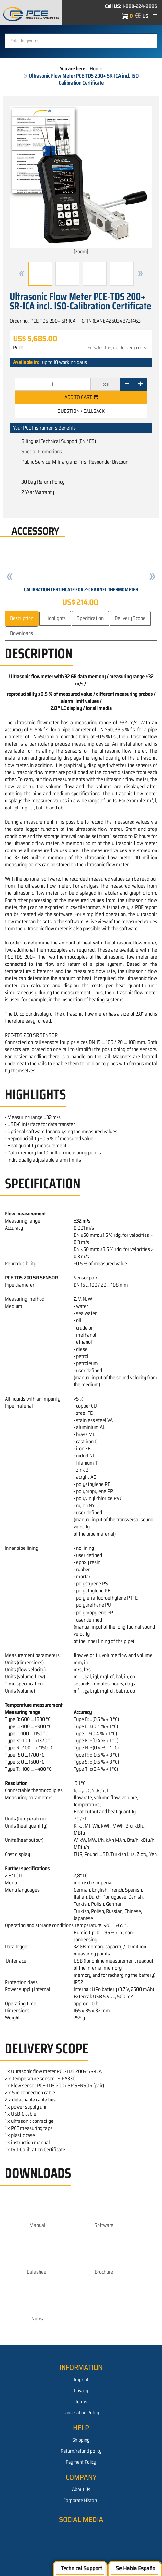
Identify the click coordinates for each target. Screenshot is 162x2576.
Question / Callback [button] (81, 411)
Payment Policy (81, 2462)
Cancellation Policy (81, 2412)
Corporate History (81, 2500)
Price (18, 347)
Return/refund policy (81, 2451)
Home (96, 69)
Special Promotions (41, 451)
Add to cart (81, 397)
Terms (81, 2401)
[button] (22, 274)
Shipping (81, 2440)
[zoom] (81, 181)
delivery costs (133, 347)
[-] (127, 384)
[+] (140, 384)
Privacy (81, 2390)
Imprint (81, 2379)
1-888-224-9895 (139, 6)
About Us (81, 2489)
